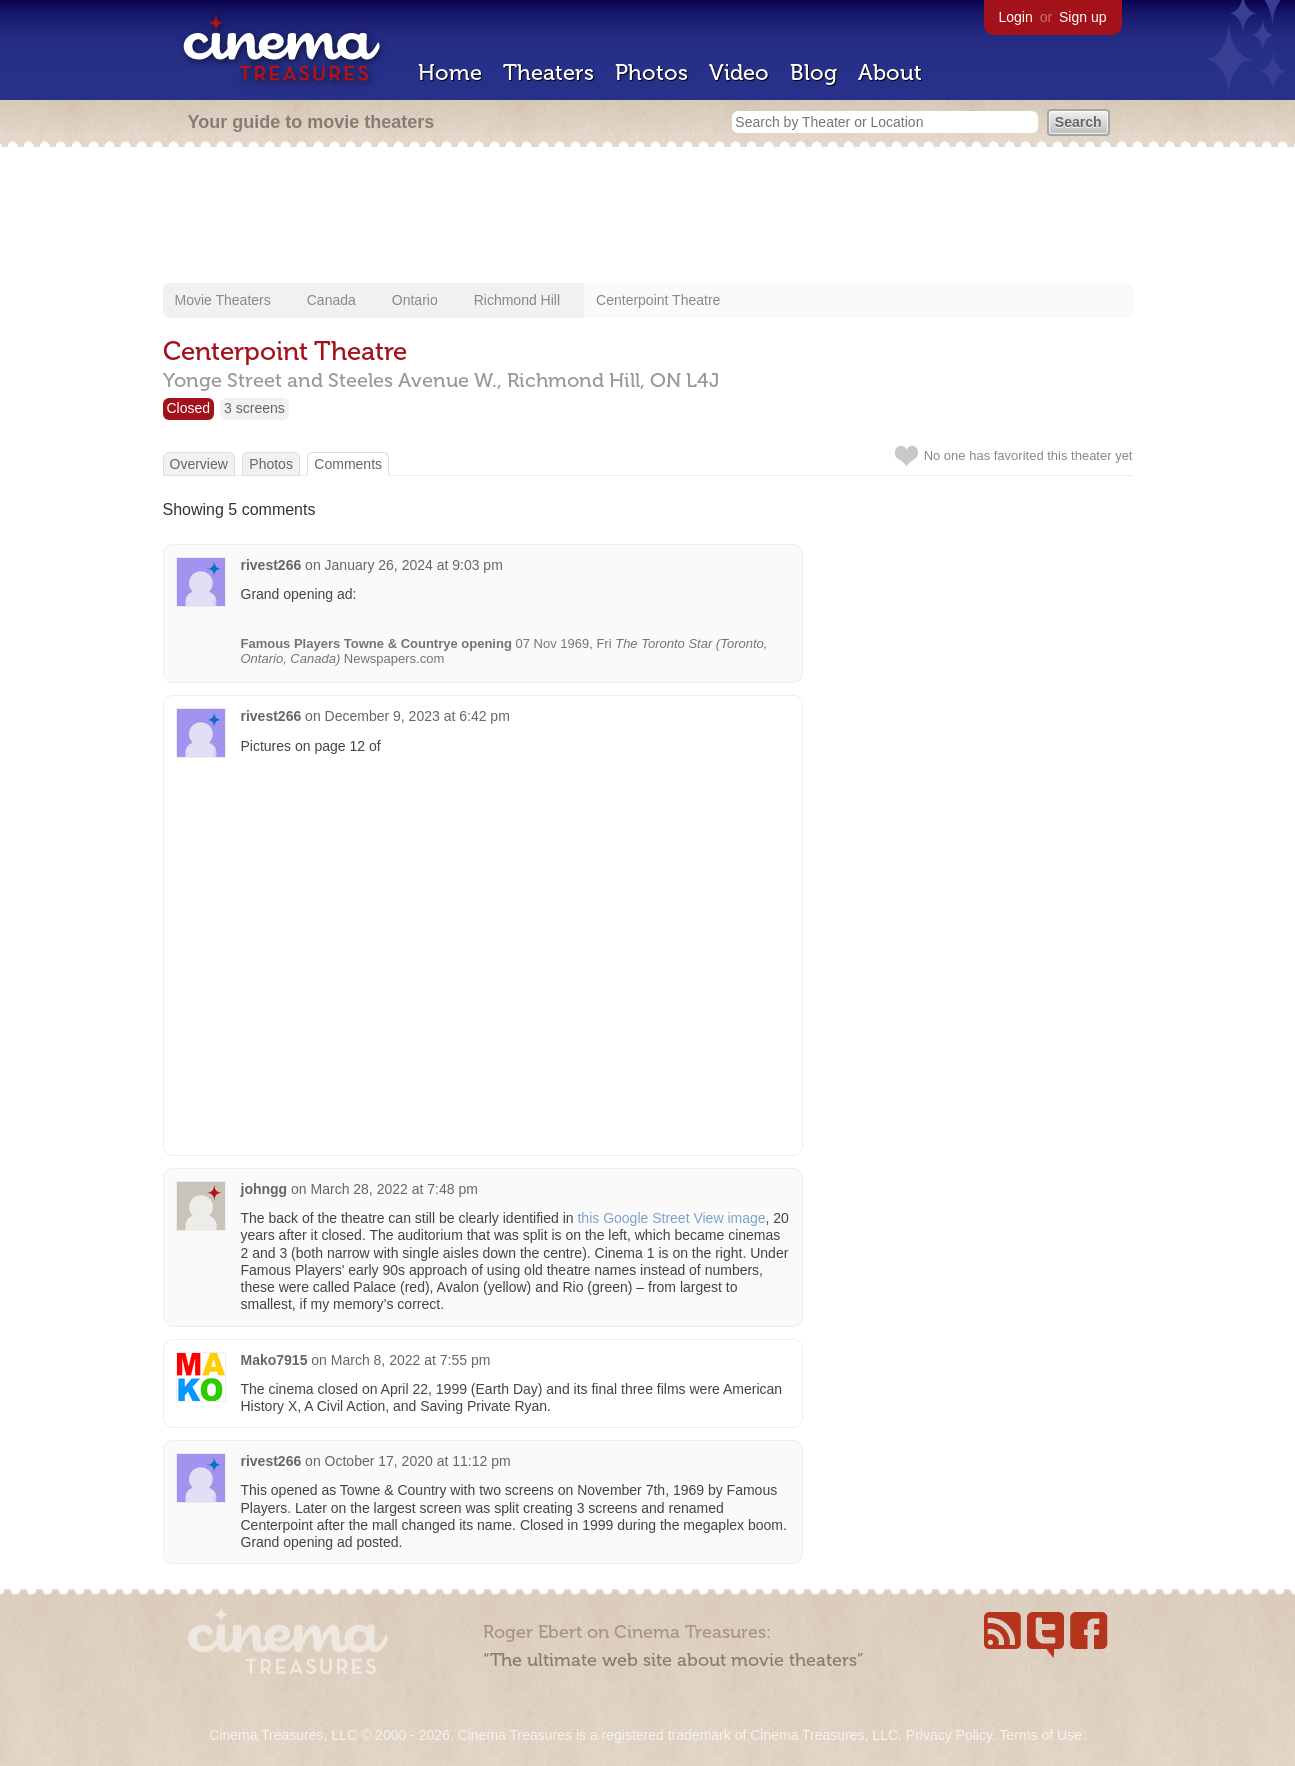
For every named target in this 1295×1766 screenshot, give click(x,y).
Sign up (1082, 17)
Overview (199, 464)
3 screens (254, 408)
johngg (264, 1189)
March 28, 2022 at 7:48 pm (394, 1189)
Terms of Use (1040, 1735)
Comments (348, 464)
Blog (813, 72)
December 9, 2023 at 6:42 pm (417, 716)
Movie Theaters (223, 300)
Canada (331, 300)
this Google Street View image (671, 1218)
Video (739, 72)
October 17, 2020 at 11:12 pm (418, 1461)
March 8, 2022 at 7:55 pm (411, 1360)
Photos (651, 72)
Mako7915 (274, 1360)
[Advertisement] (648, 217)
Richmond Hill (517, 300)
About (890, 72)
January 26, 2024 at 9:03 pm (414, 565)
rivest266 (271, 565)
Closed (189, 408)
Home (450, 72)
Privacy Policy (949, 1735)
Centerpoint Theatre (658, 300)
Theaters (548, 72)
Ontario (415, 300)
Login (1016, 17)
